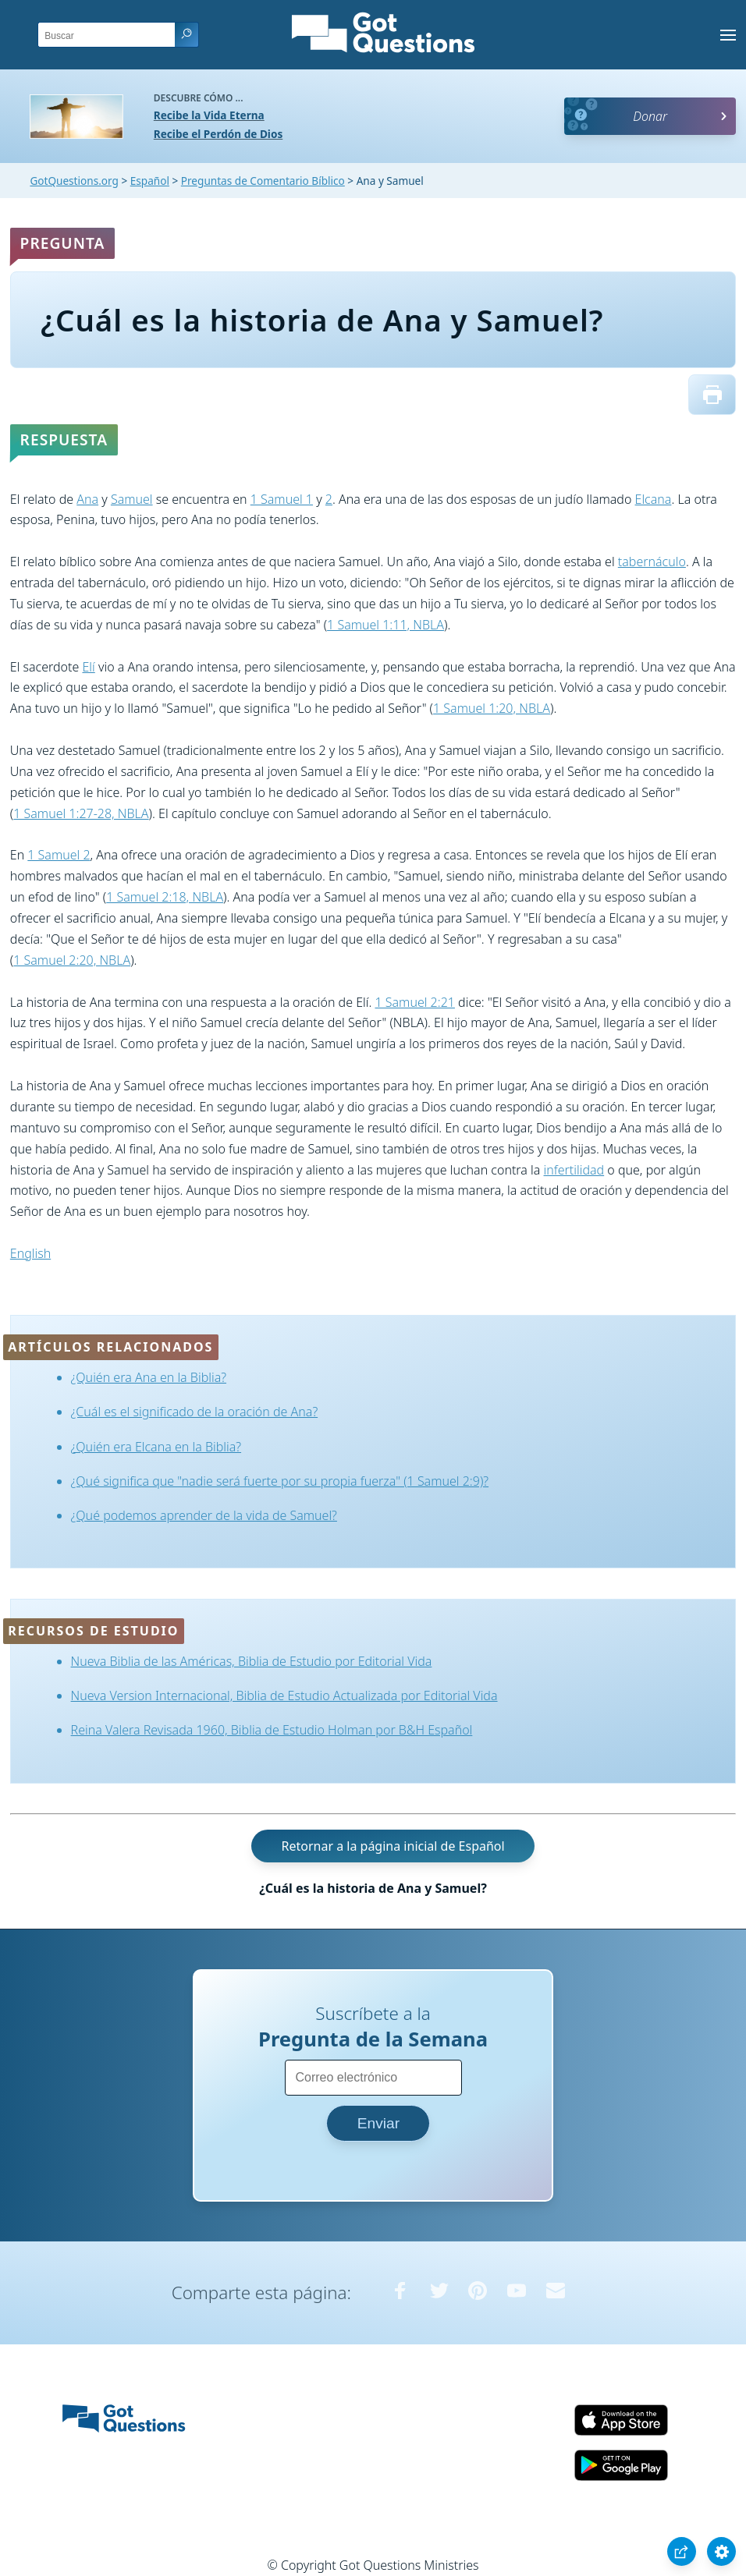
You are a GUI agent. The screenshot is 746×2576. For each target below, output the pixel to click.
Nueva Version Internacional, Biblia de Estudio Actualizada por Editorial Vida (284, 1695)
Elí (88, 666)
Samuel (132, 499)
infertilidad (574, 1169)
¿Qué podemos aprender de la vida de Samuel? (204, 1515)
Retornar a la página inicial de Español (392, 1846)
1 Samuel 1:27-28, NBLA (80, 813)
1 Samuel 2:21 (414, 1002)
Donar (650, 116)
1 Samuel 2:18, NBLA (164, 896)
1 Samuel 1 (281, 499)
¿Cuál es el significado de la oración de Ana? (194, 1411)
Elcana (653, 499)
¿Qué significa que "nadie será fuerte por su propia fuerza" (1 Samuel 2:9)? (280, 1481)
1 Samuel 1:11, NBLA (385, 624)
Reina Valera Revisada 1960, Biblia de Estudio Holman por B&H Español (272, 1729)
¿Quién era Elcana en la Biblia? (156, 1446)
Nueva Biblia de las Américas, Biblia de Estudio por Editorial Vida (251, 1661)
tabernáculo (652, 561)
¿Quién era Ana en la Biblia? (148, 1377)
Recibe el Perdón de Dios (218, 133)
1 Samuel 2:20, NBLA (71, 960)
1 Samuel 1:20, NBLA (491, 708)
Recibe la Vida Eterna (209, 115)
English (30, 1253)
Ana (87, 499)
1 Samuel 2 (58, 854)
